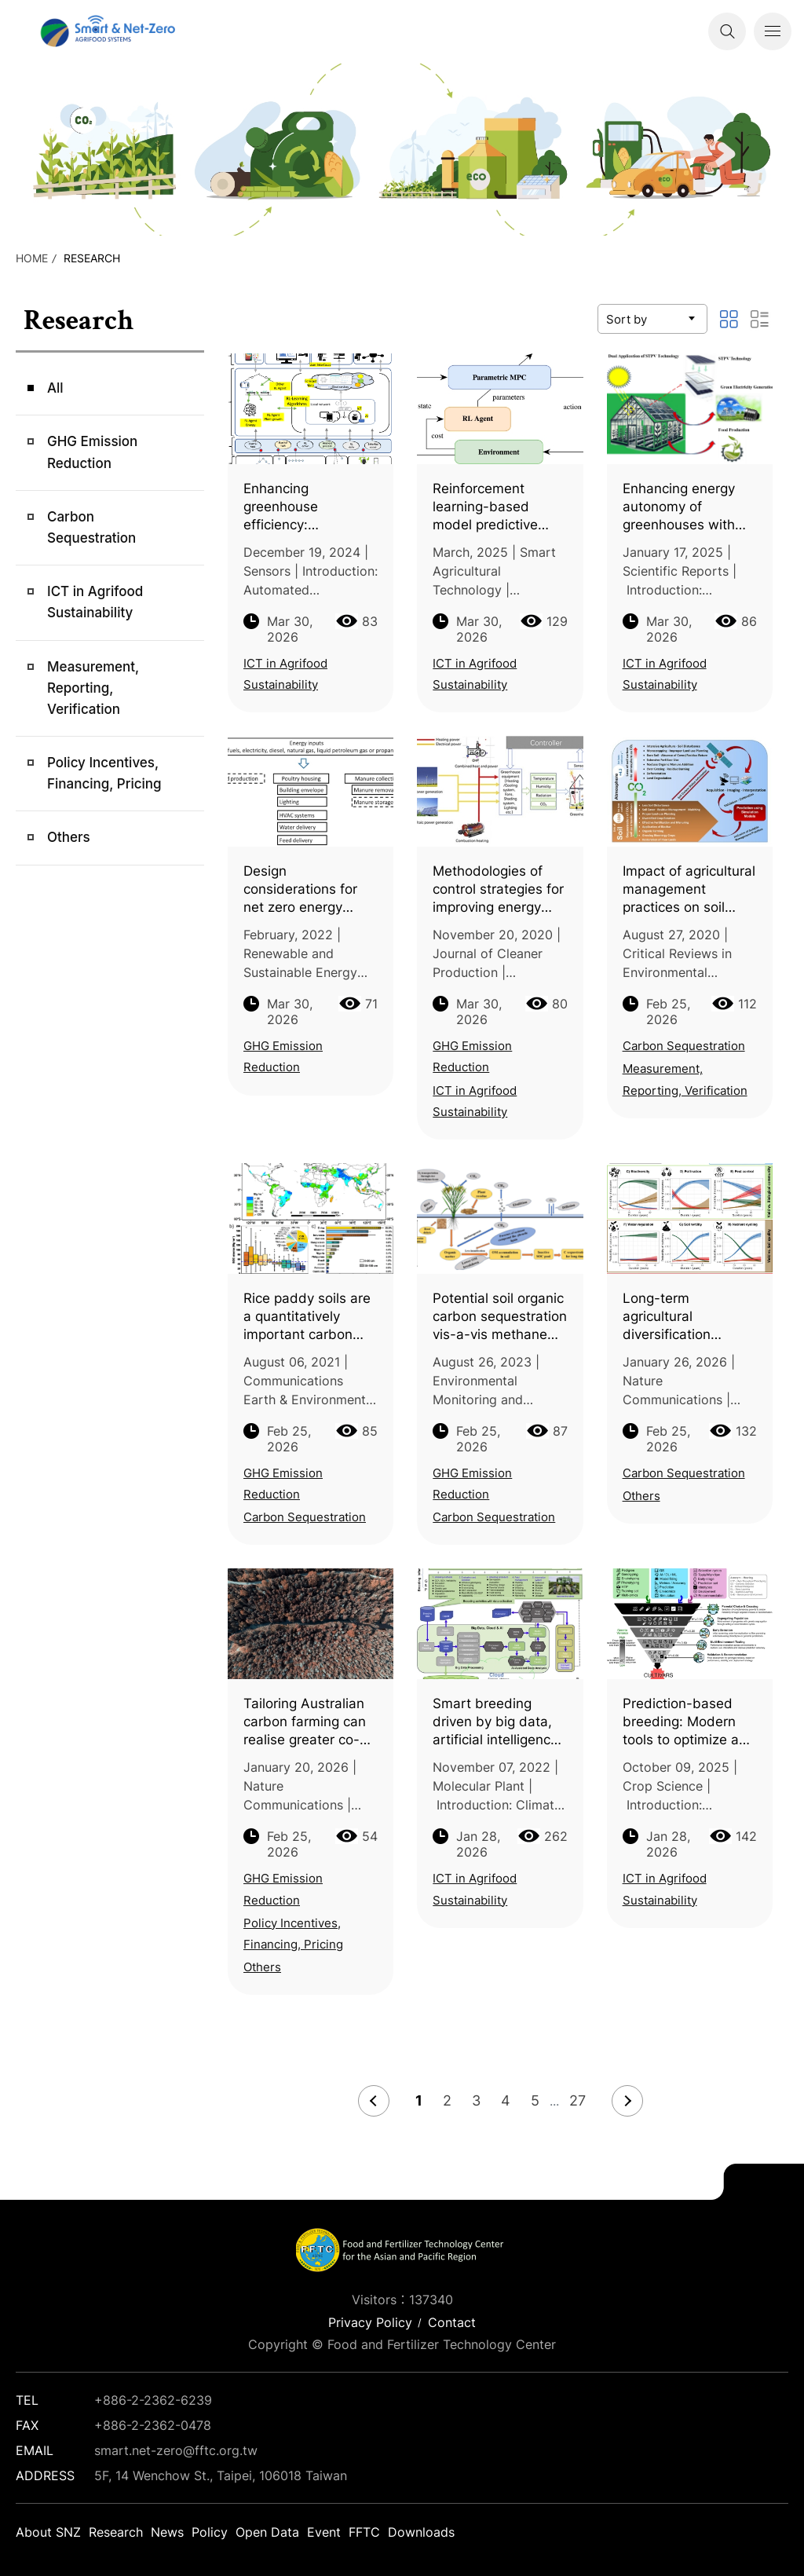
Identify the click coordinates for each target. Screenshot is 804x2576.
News (167, 2532)
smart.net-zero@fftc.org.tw (176, 2450)
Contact (452, 2322)
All (55, 388)
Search (727, 31)
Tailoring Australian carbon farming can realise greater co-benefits (304, 1722)
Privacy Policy (370, 2322)
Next (627, 2101)
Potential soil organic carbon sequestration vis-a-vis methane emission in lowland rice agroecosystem (500, 1317)
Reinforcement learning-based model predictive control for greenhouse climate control (495, 507)
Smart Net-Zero (106, 31)
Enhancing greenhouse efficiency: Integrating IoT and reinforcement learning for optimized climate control (302, 507)
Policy (210, 2532)
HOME (32, 258)
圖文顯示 (728, 319)
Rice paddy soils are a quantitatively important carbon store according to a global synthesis (307, 1317)
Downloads (421, 2532)
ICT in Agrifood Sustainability (95, 602)
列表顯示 (759, 319)
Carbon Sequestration (91, 527)
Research (92, 258)
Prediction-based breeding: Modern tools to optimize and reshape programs (689, 1722)
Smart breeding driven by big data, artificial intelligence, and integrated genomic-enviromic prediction (497, 1722)
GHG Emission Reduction (92, 452)
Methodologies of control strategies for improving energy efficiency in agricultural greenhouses (498, 890)
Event (324, 2532)
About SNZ (48, 2532)
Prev (373, 2101)
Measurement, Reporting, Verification (93, 688)
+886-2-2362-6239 (153, 2400)
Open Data (267, 2532)
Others (68, 837)
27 (577, 2100)
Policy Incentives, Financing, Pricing (104, 773)
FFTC (364, 2532)
